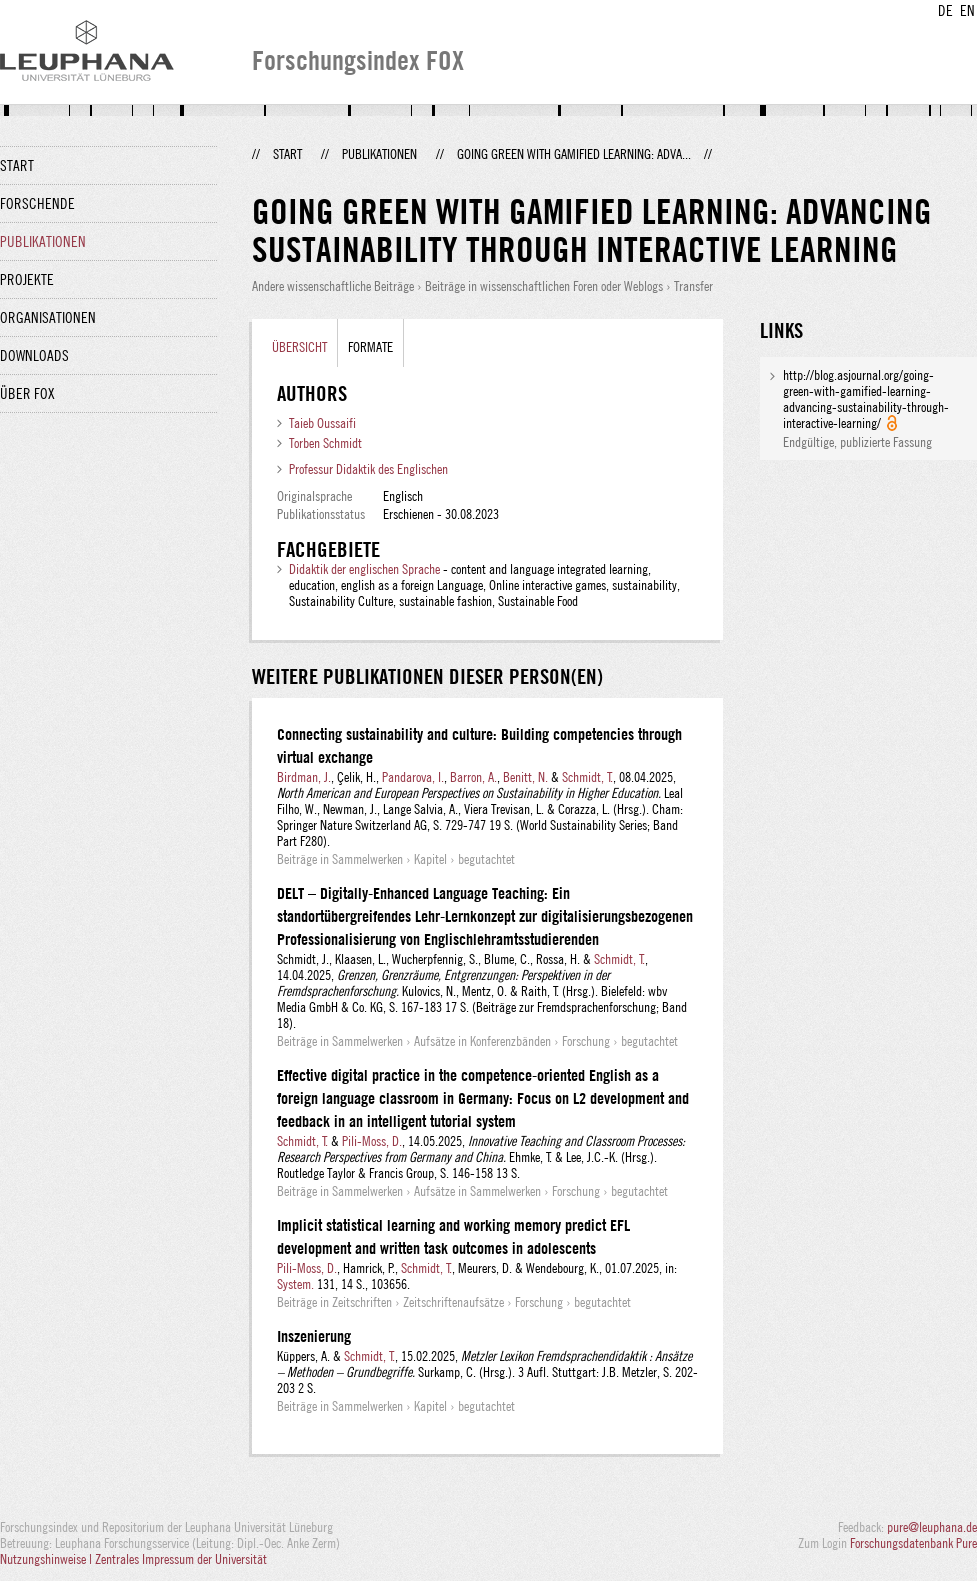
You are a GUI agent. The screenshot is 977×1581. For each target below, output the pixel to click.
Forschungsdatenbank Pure (913, 1543)
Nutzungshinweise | (47, 1559)
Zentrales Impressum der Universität (181, 1559)
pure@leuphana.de (932, 1527)
